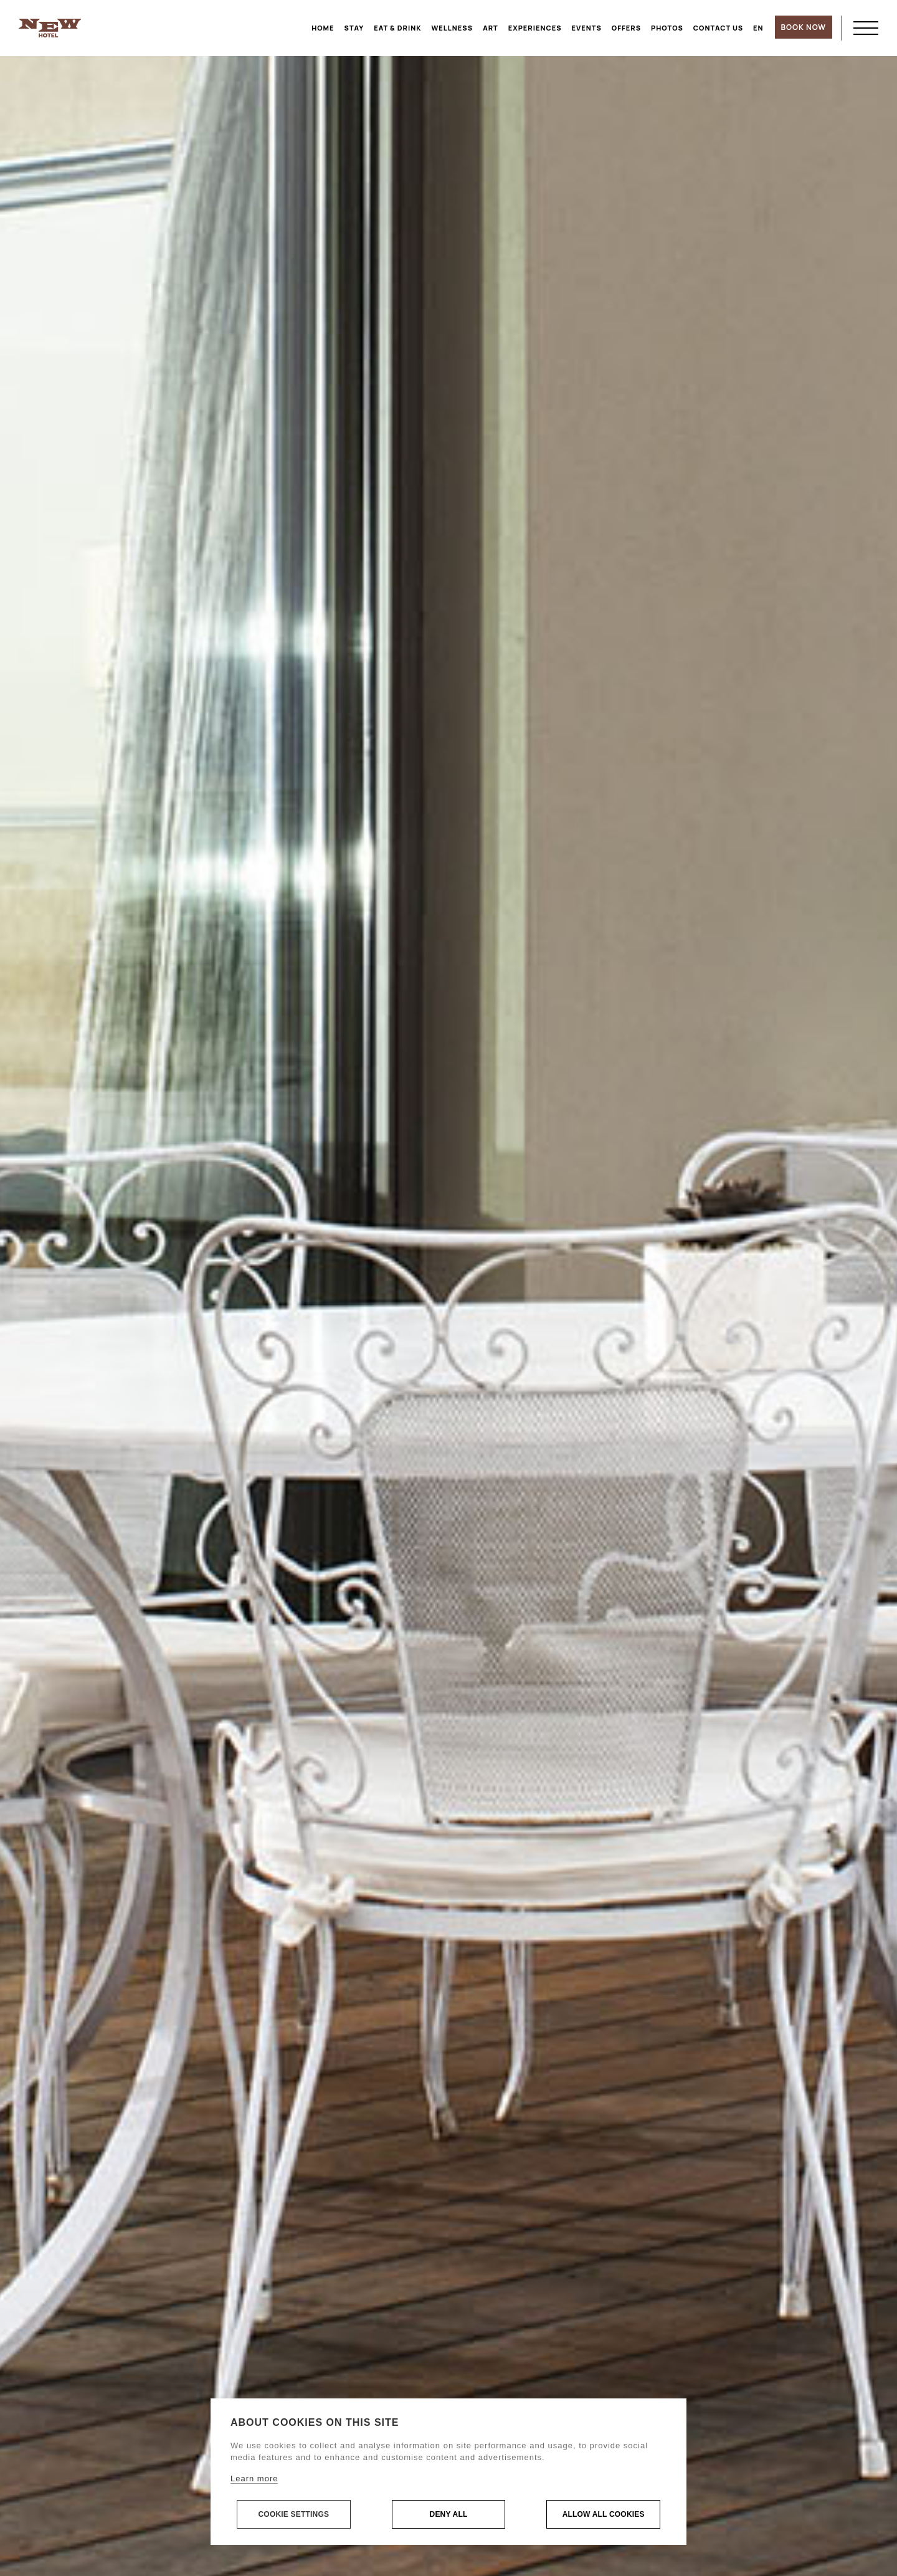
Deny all (449, 2515)
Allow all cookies (603, 2515)
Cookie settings (293, 2515)
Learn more (254, 2479)
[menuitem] (758, 28)
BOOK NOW (803, 27)
